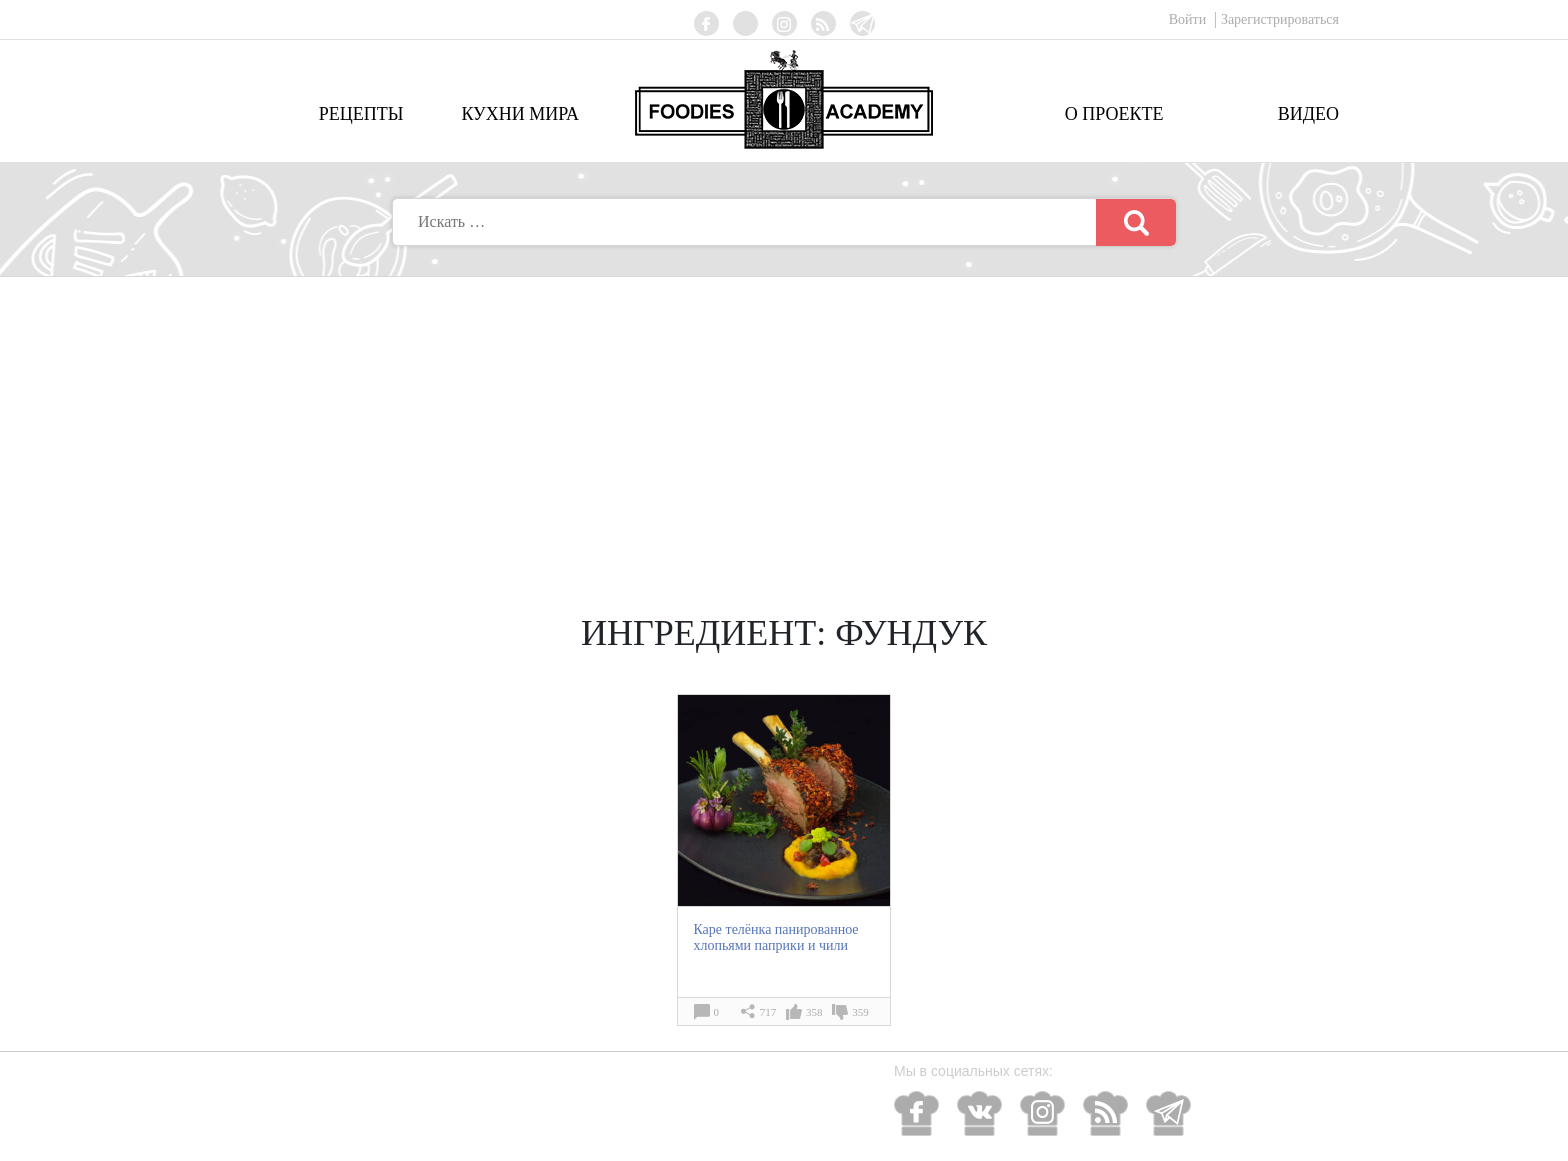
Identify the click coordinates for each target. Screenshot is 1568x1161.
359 (860, 1012)
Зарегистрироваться (1280, 19)
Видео (1308, 114)
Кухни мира (520, 114)
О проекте (1114, 114)
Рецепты (361, 114)
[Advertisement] (784, 427)
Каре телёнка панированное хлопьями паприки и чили (775, 937)
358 (814, 1012)
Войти (1189, 19)
